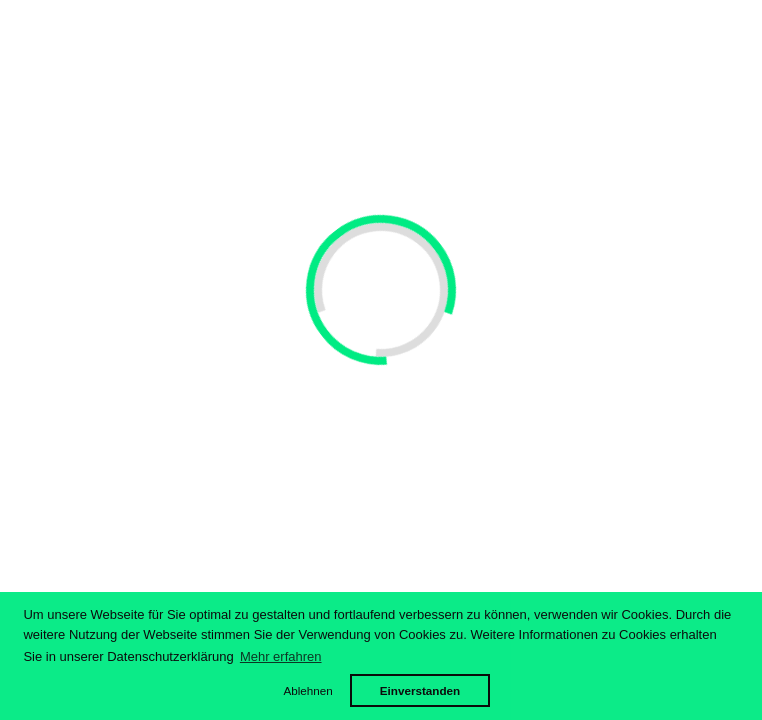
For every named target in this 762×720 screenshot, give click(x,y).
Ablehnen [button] (307, 690)
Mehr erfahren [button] (281, 656)
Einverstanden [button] (420, 690)
